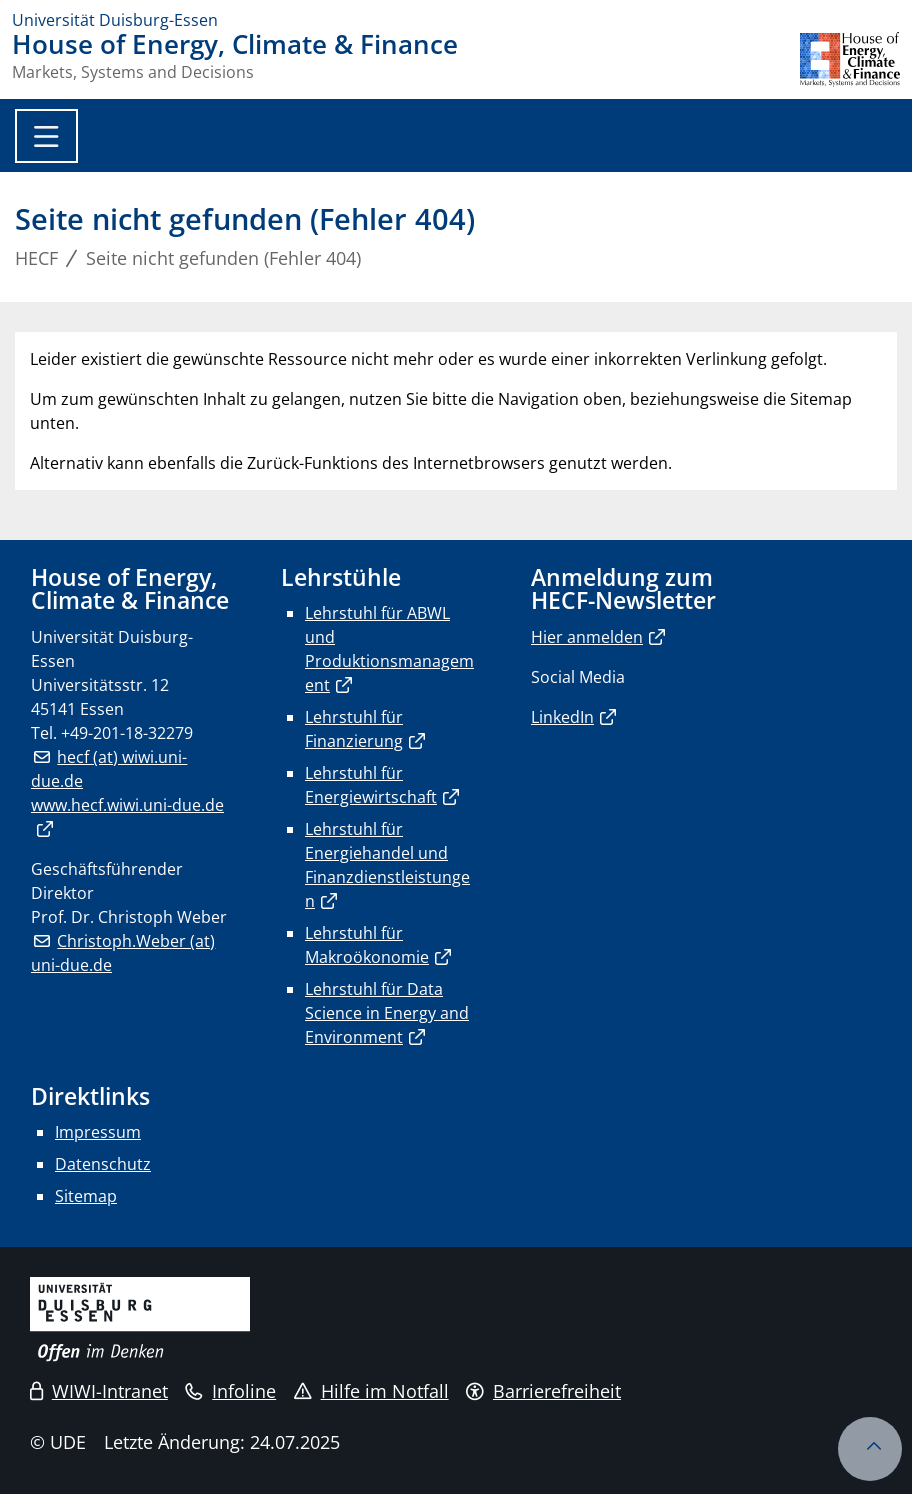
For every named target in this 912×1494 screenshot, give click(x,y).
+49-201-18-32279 (127, 733)
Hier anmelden (587, 637)
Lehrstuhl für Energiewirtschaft (371, 785)
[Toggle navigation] (46, 136)
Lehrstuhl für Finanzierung (354, 729)
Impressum (98, 1132)
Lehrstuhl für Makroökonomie (367, 945)
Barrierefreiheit (543, 1391)
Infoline (230, 1391)
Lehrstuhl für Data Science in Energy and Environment (387, 1013)
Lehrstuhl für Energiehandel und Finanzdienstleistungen (387, 865)
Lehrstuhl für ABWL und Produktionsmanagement (389, 649)
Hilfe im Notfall (371, 1391)
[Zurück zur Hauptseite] (850, 59)
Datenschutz (103, 1164)
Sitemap (86, 1196)
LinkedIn (562, 717)
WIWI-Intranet (99, 1391)
